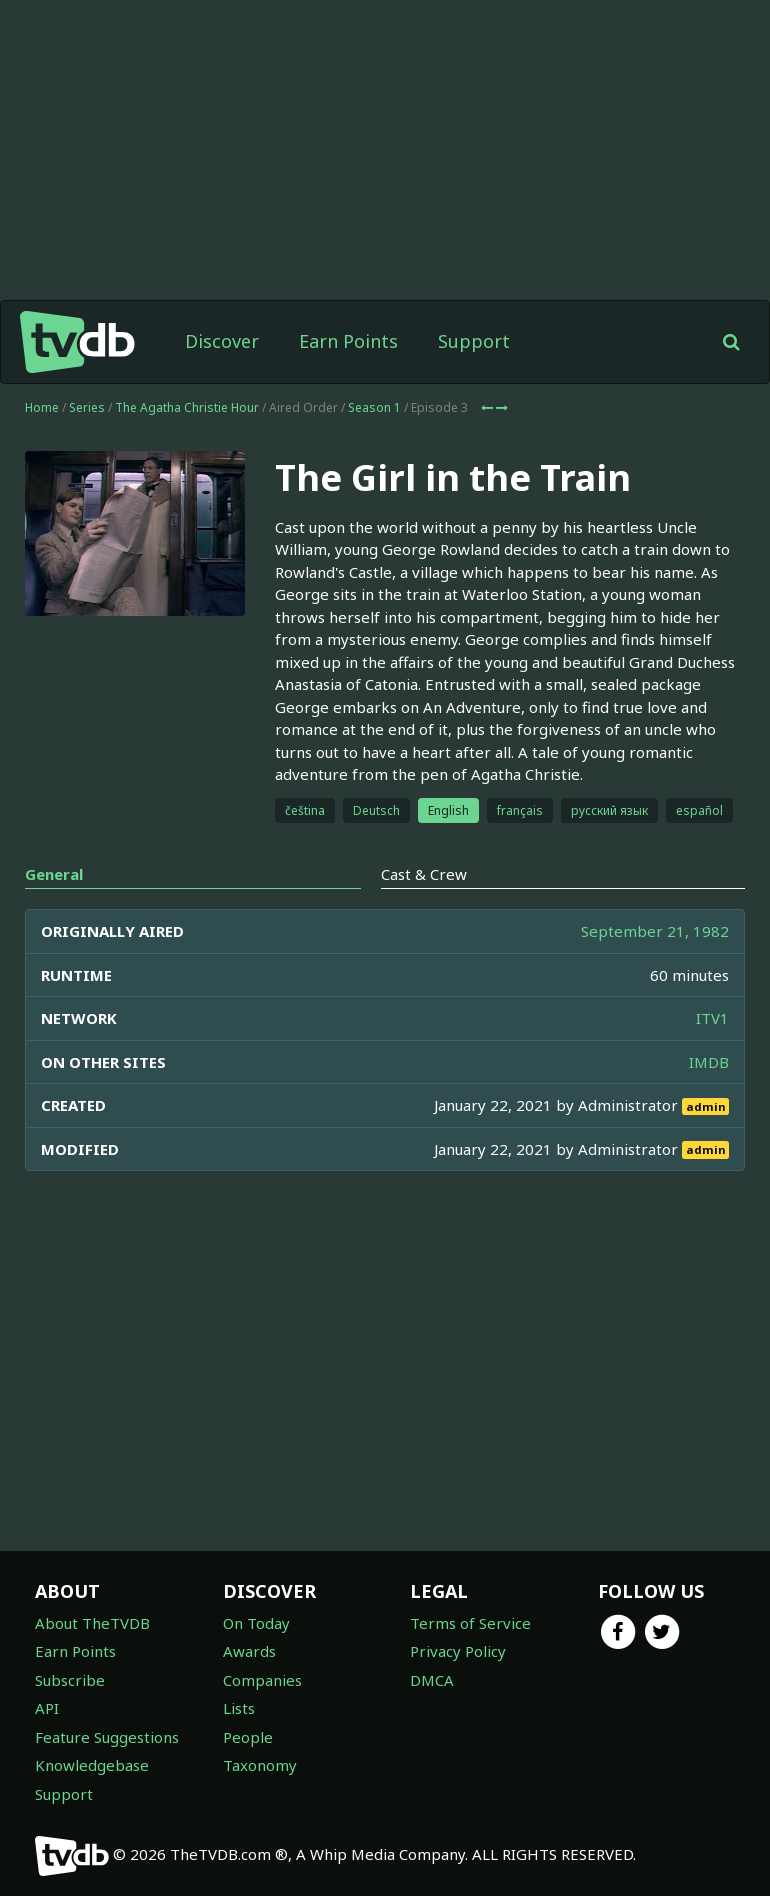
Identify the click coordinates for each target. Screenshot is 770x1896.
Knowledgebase (92, 1765)
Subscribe (70, 1680)
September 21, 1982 (655, 931)
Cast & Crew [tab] (424, 874)
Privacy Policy (458, 1651)
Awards (249, 1651)
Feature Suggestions (107, 1737)
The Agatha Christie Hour (187, 407)
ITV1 (712, 1018)
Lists (239, 1708)
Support (474, 341)
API (47, 1708)
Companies (262, 1680)
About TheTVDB (92, 1623)
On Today (256, 1623)
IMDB (709, 1062)
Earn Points (348, 341)
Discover (222, 341)
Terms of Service (470, 1623)
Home (42, 407)
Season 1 (374, 407)
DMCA (432, 1680)
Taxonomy (260, 1765)
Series (87, 407)
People (248, 1737)
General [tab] (54, 874)
